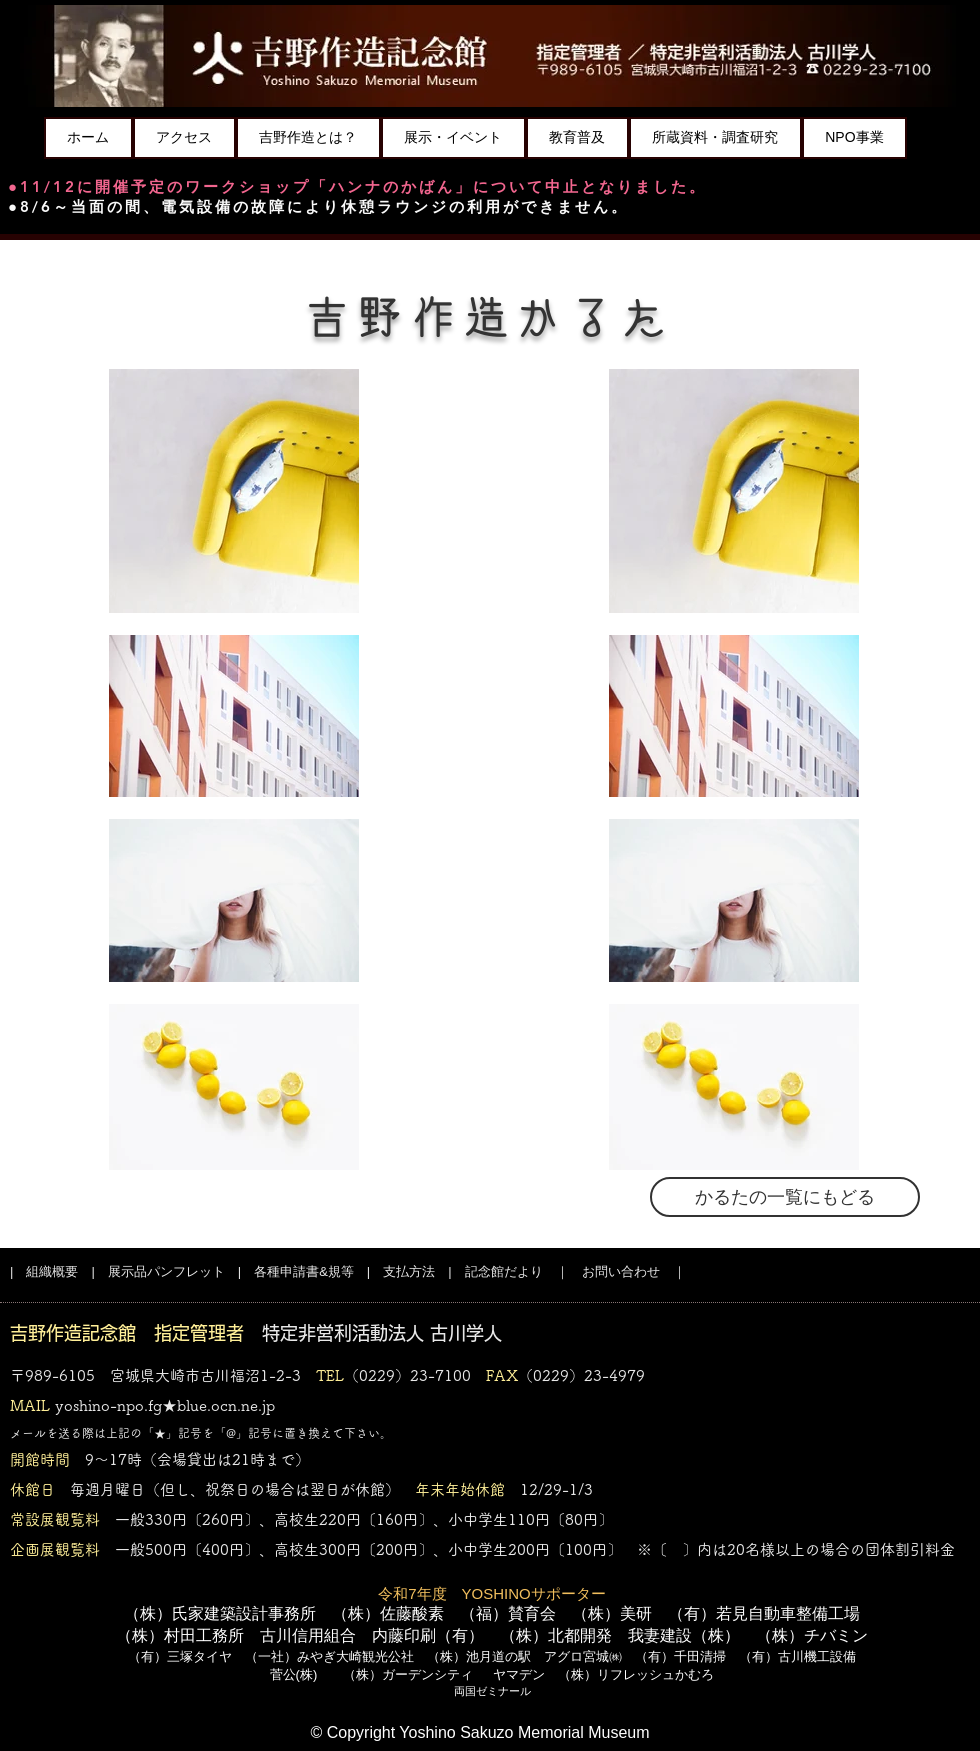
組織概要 (52, 1271)
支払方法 (409, 1271)
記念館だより (504, 1271)
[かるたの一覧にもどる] (785, 1197)
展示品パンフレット (166, 1271)
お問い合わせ (621, 1271)
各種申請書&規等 (304, 1271)
